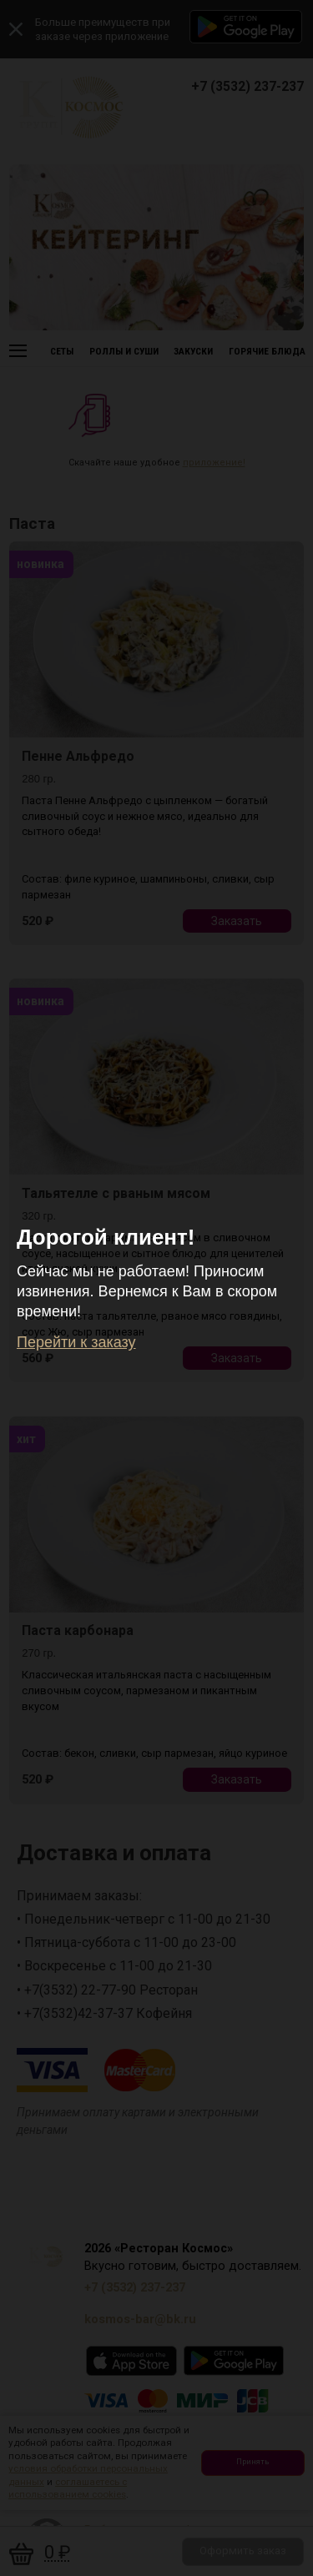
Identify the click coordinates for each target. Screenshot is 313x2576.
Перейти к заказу (76, 1342)
